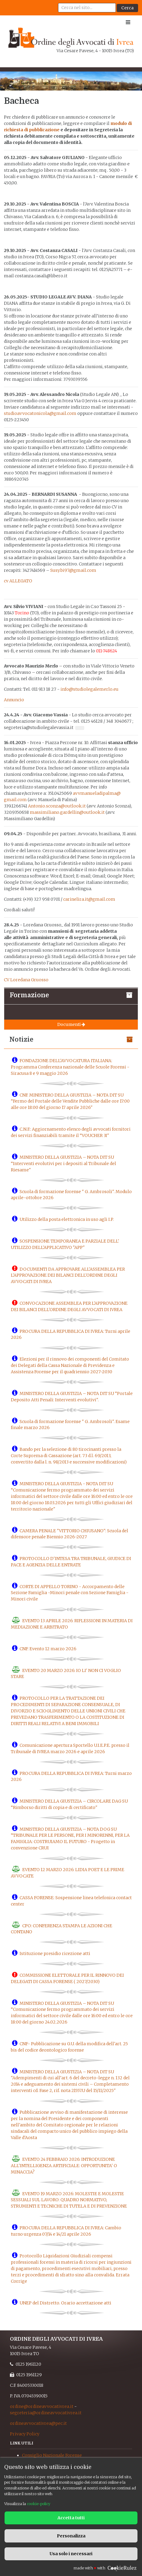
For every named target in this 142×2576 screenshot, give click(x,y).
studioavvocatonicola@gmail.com (40, 413)
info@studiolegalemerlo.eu (89, 689)
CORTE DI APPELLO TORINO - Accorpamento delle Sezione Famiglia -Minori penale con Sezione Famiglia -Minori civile (69, 1593)
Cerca (127, 8)
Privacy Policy (24, 2434)
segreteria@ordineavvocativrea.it (46, 2412)
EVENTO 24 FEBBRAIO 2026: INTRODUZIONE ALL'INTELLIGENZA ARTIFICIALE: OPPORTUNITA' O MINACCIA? (64, 2166)
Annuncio (14, 699)
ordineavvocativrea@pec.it (38, 2423)
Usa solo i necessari (71, 2553)
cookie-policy (38, 2503)
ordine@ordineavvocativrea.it (41, 2406)
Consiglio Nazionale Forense (52, 2455)
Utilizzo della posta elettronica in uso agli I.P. (67, 1219)
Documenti (71, 1024)
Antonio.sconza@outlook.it (57, 806)
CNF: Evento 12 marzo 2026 (48, 1648)
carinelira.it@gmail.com (89, 899)
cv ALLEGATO (18, 581)
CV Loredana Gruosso (26, 979)
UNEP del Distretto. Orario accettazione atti (65, 2302)
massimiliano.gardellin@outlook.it (67, 812)
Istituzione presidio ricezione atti (55, 1953)
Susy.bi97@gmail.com (73, 570)
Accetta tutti (71, 2517)
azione (52, 129)
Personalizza (71, 2536)
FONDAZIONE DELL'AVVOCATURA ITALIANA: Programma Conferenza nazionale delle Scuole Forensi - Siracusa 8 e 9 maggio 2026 (70, 1067)
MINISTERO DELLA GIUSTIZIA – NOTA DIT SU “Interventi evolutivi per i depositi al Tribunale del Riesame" (63, 1163)
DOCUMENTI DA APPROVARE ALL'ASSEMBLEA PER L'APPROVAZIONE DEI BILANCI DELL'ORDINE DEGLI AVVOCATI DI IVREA (68, 1275)
